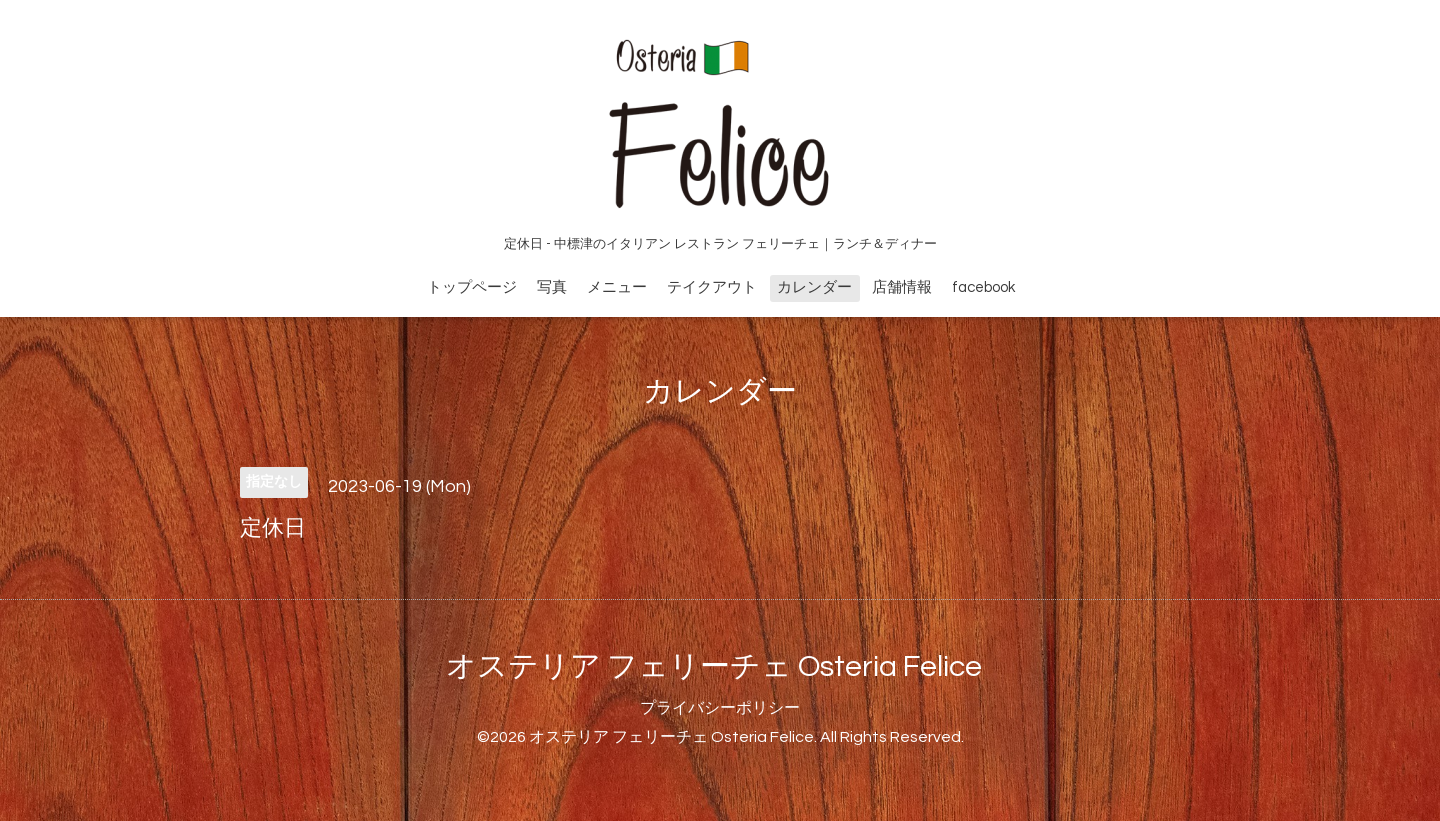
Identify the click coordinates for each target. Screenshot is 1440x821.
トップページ (472, 287)
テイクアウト (712, 287)
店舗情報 (902, 287)
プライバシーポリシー (720, 708)
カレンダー (814, 287)
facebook (983, 287)
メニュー (617, 287)
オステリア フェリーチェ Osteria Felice (714, 666)
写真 (552, 287)
